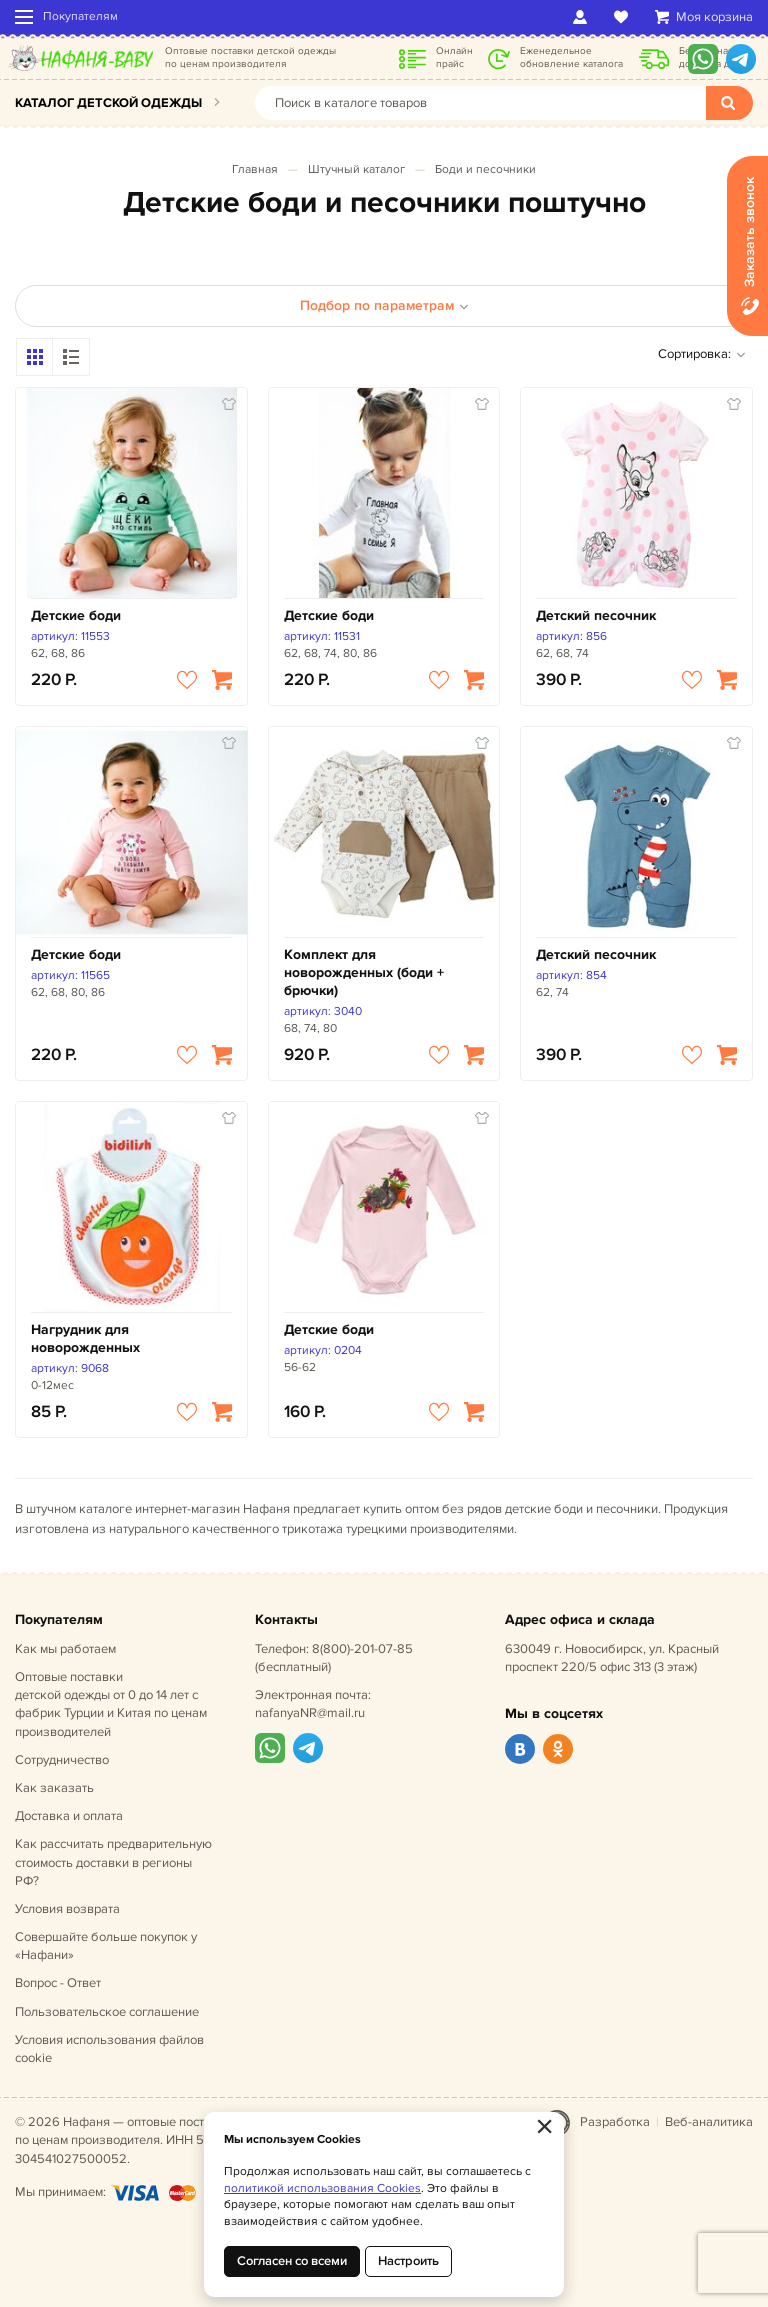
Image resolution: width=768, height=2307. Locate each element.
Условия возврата (67, 1909)
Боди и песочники (485, 169)
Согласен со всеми (292, 2261)
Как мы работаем (65, 1649)
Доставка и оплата (69, 1816)
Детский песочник (596, 615)
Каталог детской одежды (108, 103)
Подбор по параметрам (384, 305)
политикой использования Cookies (322, 2188)
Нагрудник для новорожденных (85, 1338)
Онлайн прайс (454, 57)
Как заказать (54, 1788)
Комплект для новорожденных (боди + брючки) (364, 972)
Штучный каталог (356, 169)
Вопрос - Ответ (58, 1983)
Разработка (615, 2122)
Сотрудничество (62, 1760)
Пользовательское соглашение (107, 2012)
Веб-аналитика (709, 2122)
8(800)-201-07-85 (362, 1649)
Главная (255, 169)
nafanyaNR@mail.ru (310, 1713)
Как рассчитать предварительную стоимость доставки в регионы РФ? (113, 1862)
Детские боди (76, 615)
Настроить (408, 2261)
